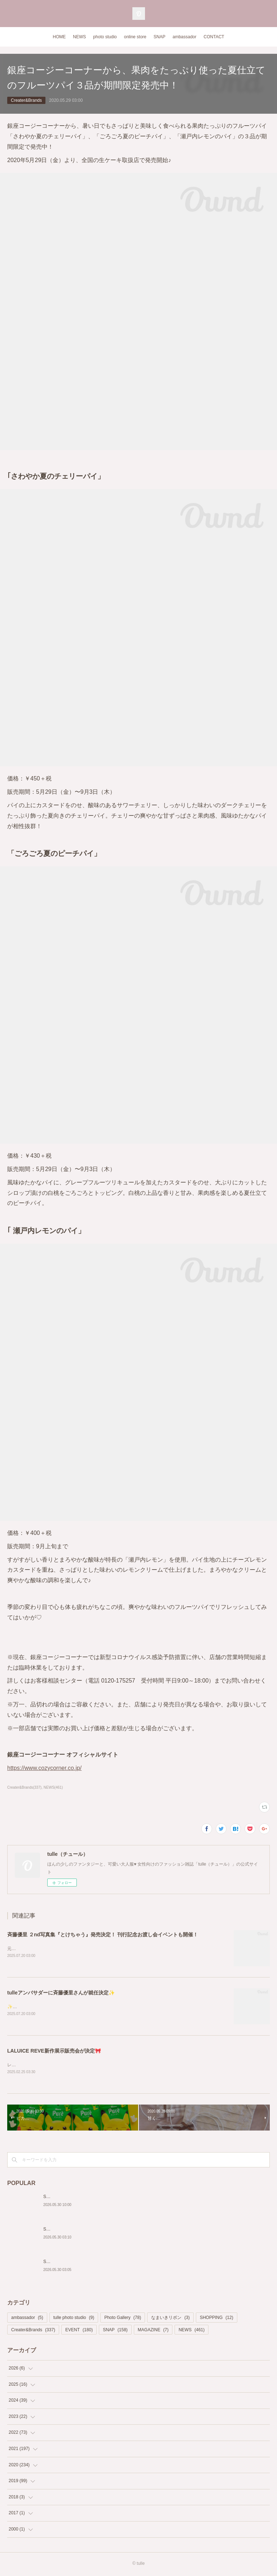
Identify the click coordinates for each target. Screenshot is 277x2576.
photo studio (104, 36)
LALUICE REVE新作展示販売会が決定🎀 (54, 2052)
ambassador (184, 36)
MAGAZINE (153, 2331)
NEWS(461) (53, 1787)
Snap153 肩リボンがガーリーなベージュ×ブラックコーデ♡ (101, 2230)
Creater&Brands (26, 100)
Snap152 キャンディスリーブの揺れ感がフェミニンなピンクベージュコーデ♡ (119, 2263)
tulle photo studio (73, 2319)
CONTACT (214, 36)
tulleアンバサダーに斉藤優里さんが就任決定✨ (61, 1993)
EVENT (79, 2331)
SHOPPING (216, 2319)
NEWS (79, 36)
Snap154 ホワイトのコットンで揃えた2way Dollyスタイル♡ (102, 2198)
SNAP (160, 36)
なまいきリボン (170, 2319)
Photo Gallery (122, 2319)
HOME (59, 36)
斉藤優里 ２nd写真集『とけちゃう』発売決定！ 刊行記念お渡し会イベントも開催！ (102, 1934)
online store (135, 36)
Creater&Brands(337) (24, 1787)
